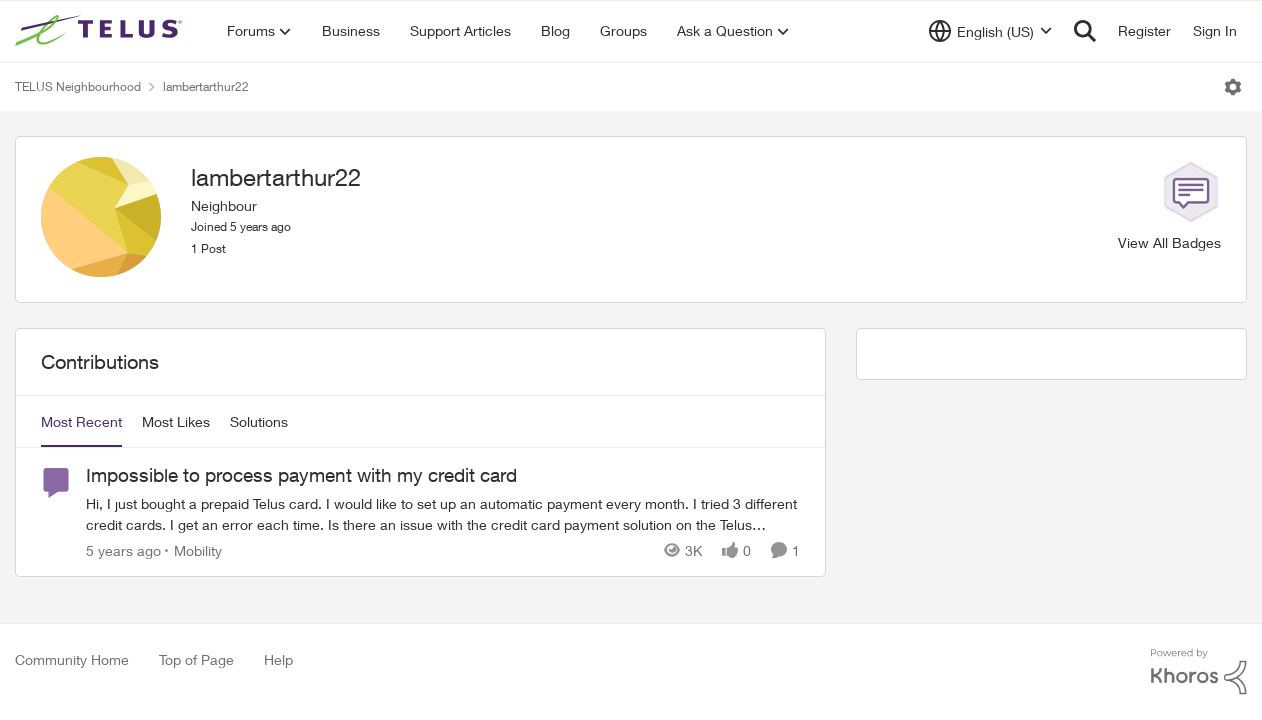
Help (278, 659)
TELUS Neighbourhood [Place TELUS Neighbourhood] (78, 86)
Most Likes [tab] (176, 421)
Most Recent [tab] (81, 421)
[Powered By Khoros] (1199, 672)
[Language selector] (990, 31)
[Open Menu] (1233, 87)
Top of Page (196, 659)
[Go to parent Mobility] (193, 550)
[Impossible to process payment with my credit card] (443, 514)
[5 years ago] (123, 550)
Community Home (72, 659)
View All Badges (1169, 242)
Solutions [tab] (259, 421)
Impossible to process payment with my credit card (301, 475)
